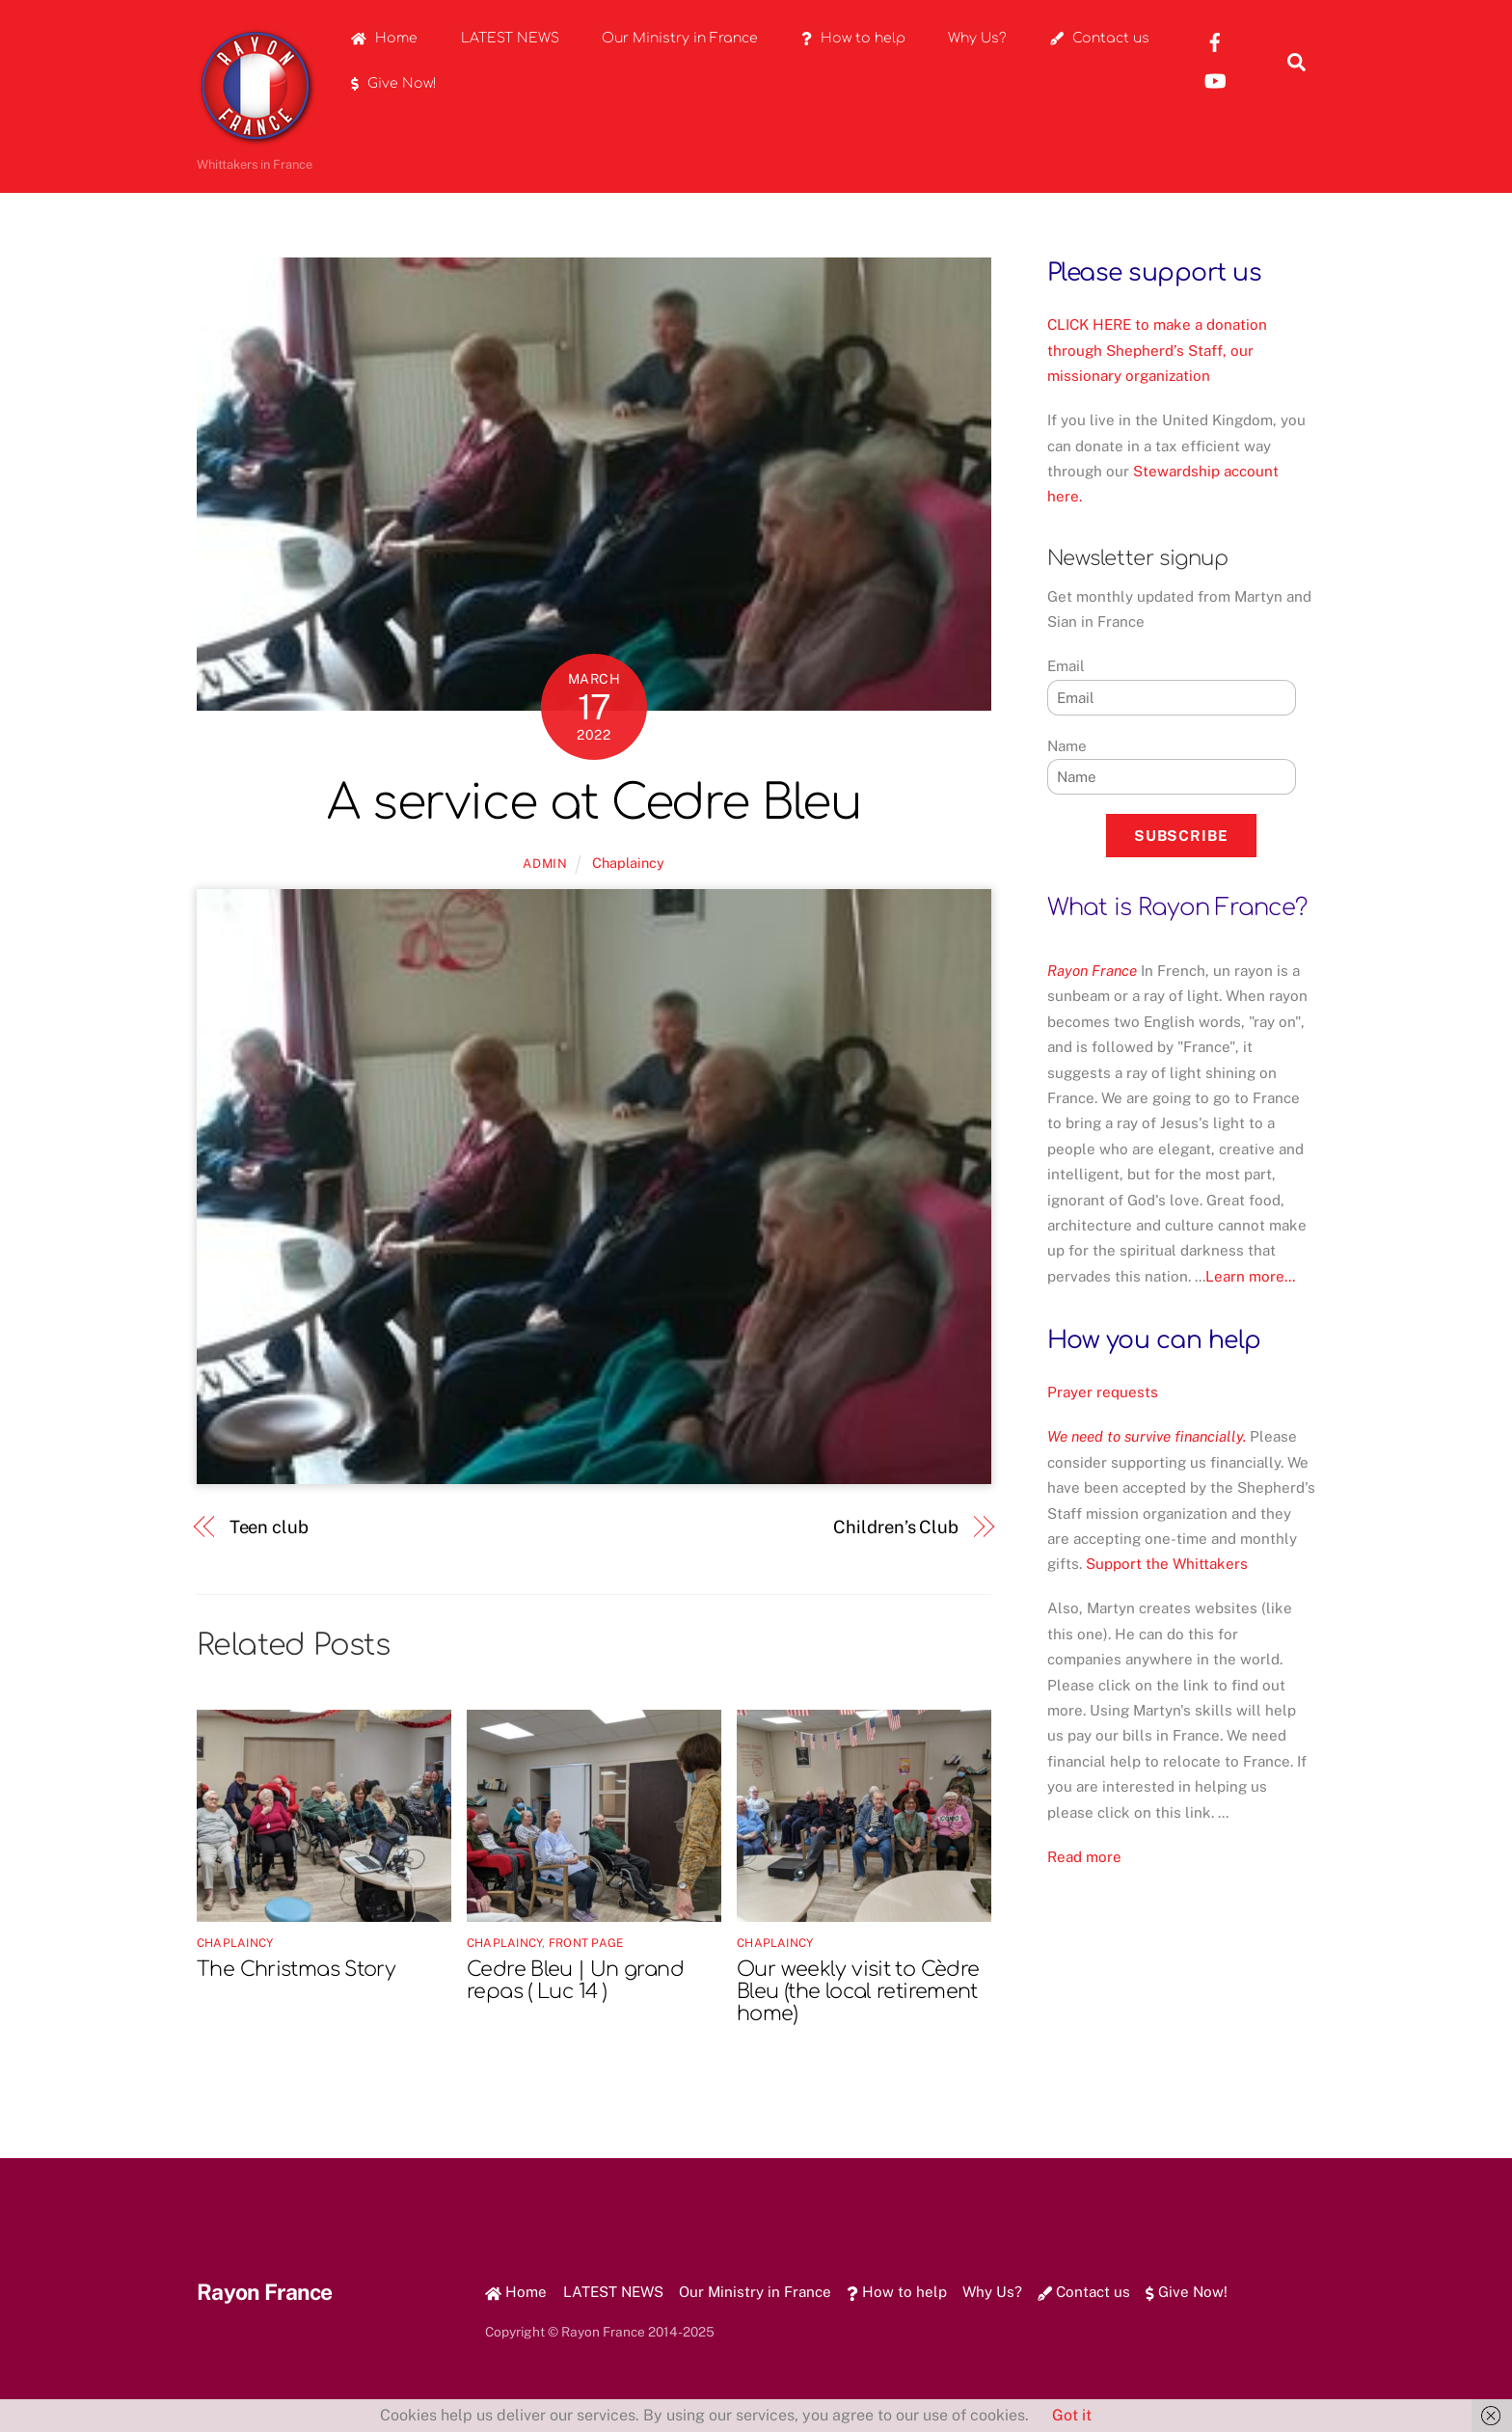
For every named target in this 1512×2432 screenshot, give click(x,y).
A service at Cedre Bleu (593, 803)
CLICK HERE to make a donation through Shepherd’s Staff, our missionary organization (1157, 350)
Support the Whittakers (1167, 1563)
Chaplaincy (628, 862)
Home (384, 38)
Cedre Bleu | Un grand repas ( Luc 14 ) (575, 1981)
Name (1067, 746)
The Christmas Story (296, 1970)
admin (545, 863)
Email (1066, 666)
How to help (853, 38)
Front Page (586, 1943)
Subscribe (1181, 835)
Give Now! (394, 83)
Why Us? (977, 38)
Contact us (1099, 38)
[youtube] (1215, 79)
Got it (1072, 2415)
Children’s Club (895, 1527)
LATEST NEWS (510, 38)
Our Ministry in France (680, 38)
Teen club (269, 1527)
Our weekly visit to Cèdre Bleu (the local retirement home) (858, 1992)
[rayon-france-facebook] (1215, 41)
